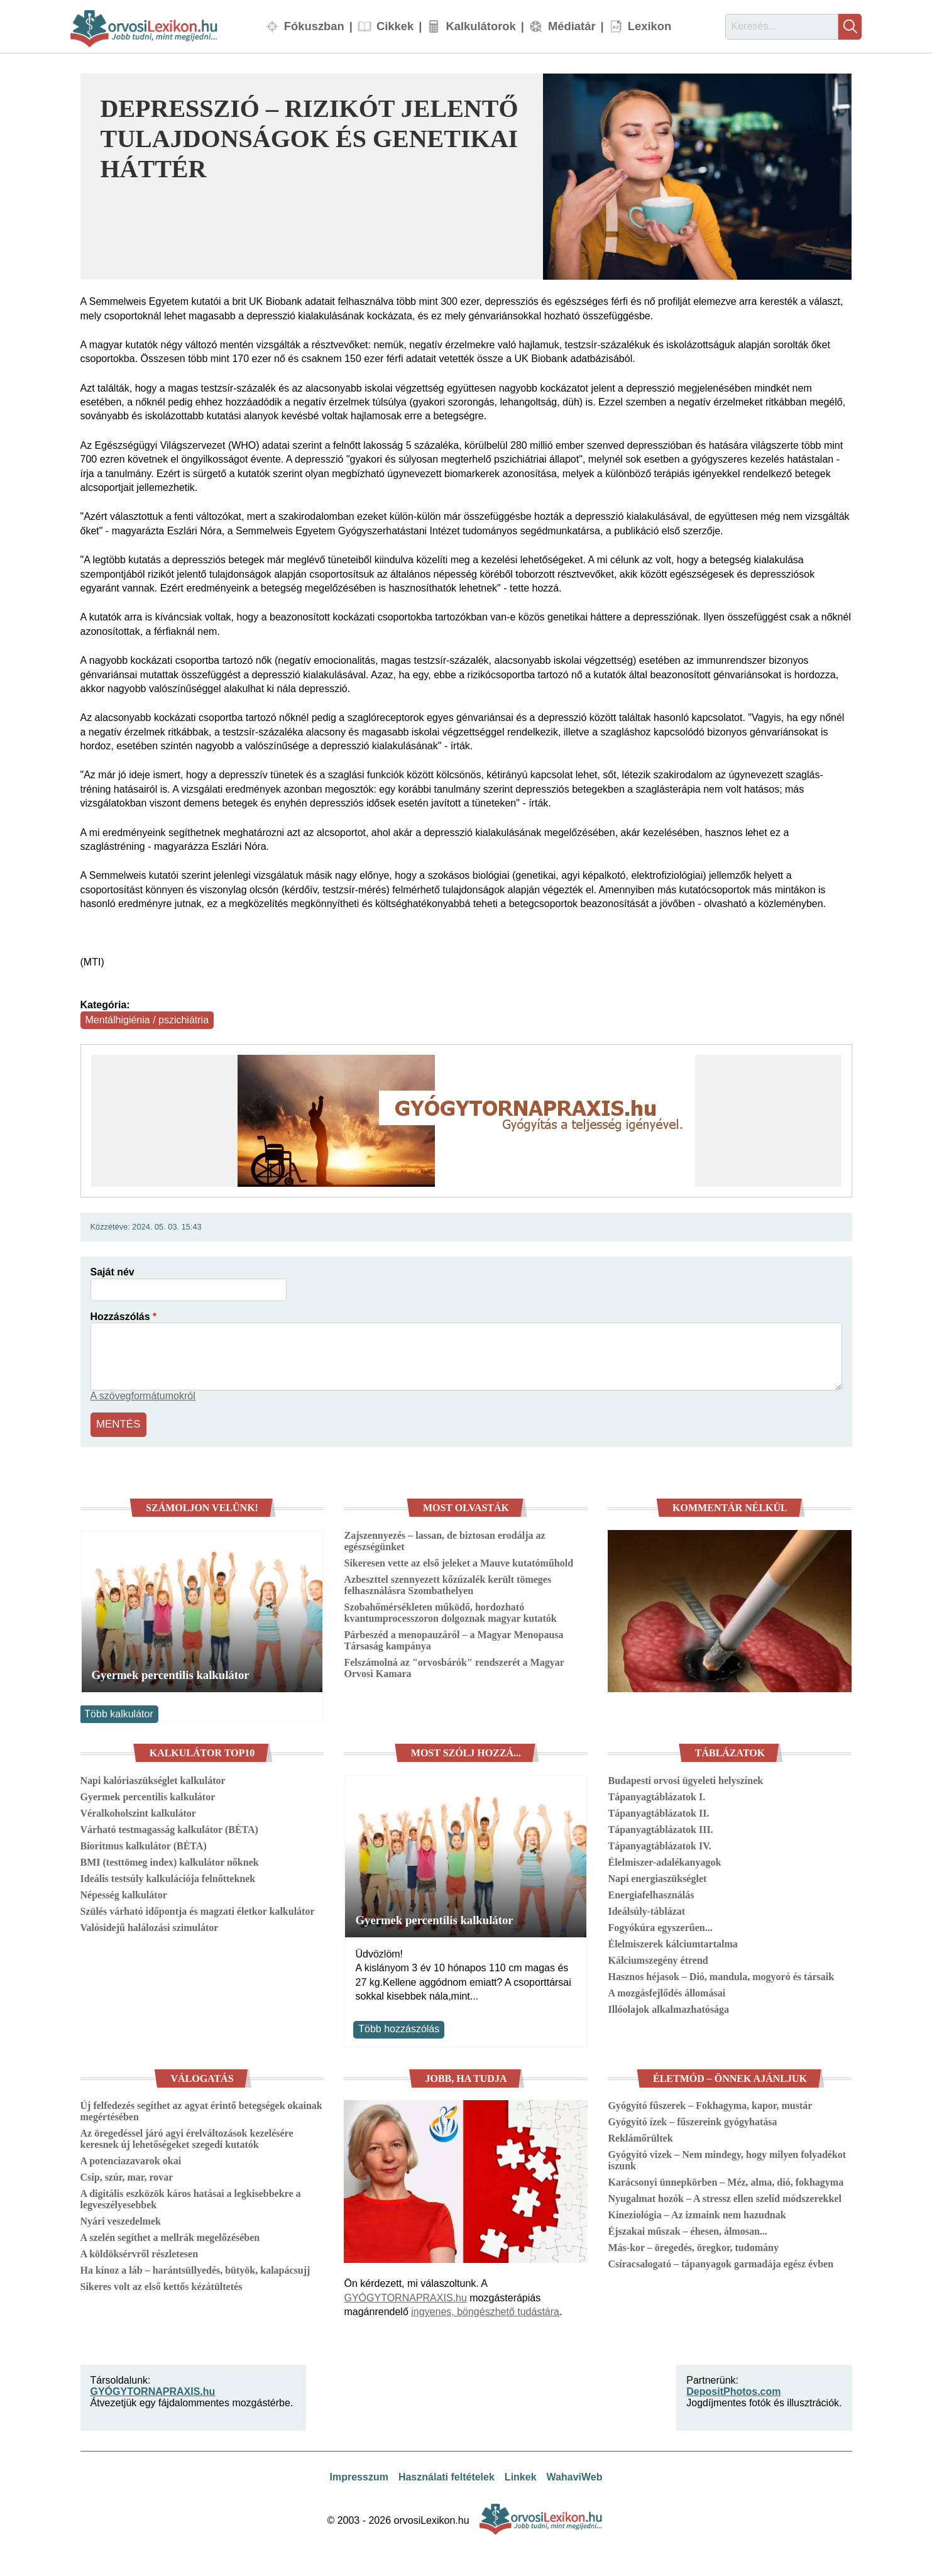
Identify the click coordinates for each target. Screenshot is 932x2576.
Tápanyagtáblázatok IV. (659, 1844)
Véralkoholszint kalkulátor (138, 1811)
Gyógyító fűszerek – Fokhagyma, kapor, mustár (710, 2104)
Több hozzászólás (398, 2027)
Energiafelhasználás (651, 1893)
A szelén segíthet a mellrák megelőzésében (170, 2236)
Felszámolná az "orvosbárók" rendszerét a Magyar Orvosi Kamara (454, 1666)
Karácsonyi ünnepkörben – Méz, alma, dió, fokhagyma (725, 2181)
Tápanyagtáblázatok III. (660, 1827)
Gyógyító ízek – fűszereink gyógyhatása (692, 2120)
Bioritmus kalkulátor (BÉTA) (143, 1844)
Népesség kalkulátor (123, 1893)
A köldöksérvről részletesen (139, 2252)
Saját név (112, 1272)
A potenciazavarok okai (131, 2159)
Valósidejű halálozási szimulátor (149, 1925)
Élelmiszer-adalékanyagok (664, 1860)
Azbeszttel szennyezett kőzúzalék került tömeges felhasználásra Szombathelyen (447, 1583)
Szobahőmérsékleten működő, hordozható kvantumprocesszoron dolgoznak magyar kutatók (450, 1611)
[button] (697, 177)
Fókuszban (314, 26)
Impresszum (359, 2475)
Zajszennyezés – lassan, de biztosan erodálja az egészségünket (444, 1539)
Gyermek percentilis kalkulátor (170, 1673)
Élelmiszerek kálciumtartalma (672, 1942)
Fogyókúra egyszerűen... (660, 1925)
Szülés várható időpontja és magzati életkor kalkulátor (197, 1909)
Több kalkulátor (118, 1712)
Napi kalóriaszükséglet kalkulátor (153, 1778)
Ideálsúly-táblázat (646, 1909)
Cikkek (395, 26)
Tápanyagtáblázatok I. (656, 1795)
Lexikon (650, 26)
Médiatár (572, 26)
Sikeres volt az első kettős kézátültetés (161, 2285)
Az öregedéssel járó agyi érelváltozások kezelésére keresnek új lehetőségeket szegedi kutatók (186, 2138)
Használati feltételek (446, 2475)
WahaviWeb (575, 2475)
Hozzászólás (120, 1316)
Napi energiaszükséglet (657, 1876)
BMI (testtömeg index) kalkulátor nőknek (169, 1860)
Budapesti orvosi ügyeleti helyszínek (685, 1778)
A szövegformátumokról (142, 1395)
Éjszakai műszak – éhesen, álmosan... (687, 2230)
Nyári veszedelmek (120, 2220)
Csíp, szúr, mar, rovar (126, 2176)
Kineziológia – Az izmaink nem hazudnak (697, 2213)
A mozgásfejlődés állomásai (666, 1991)
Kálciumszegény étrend (658, 1958)
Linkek (521, 2475)
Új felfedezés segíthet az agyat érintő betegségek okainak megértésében (201, 2110)
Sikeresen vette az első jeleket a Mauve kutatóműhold (458, 1561)
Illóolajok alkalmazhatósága (668, 2007)
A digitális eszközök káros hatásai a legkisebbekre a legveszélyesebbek (190, 2198)
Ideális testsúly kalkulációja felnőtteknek (168, 1876)
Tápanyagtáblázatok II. (658, 1811)
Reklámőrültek (640, 2137)
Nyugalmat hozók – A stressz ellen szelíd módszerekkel (724, 2197)
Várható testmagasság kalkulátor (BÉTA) (169, 1827)
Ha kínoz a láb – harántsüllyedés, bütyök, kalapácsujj (195, 2269)
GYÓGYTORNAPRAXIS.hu (405, 2296)
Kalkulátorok (480, 26)
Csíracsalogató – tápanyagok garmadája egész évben (720, 2262)
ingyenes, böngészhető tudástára (485, 2309)
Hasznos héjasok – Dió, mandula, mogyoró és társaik (721, 1974)
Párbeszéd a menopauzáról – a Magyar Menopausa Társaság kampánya (453, 1638)
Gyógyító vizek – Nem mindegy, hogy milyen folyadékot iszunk (727, 2159)
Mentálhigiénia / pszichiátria (147, 1020)
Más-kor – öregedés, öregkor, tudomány (693, 2246)
